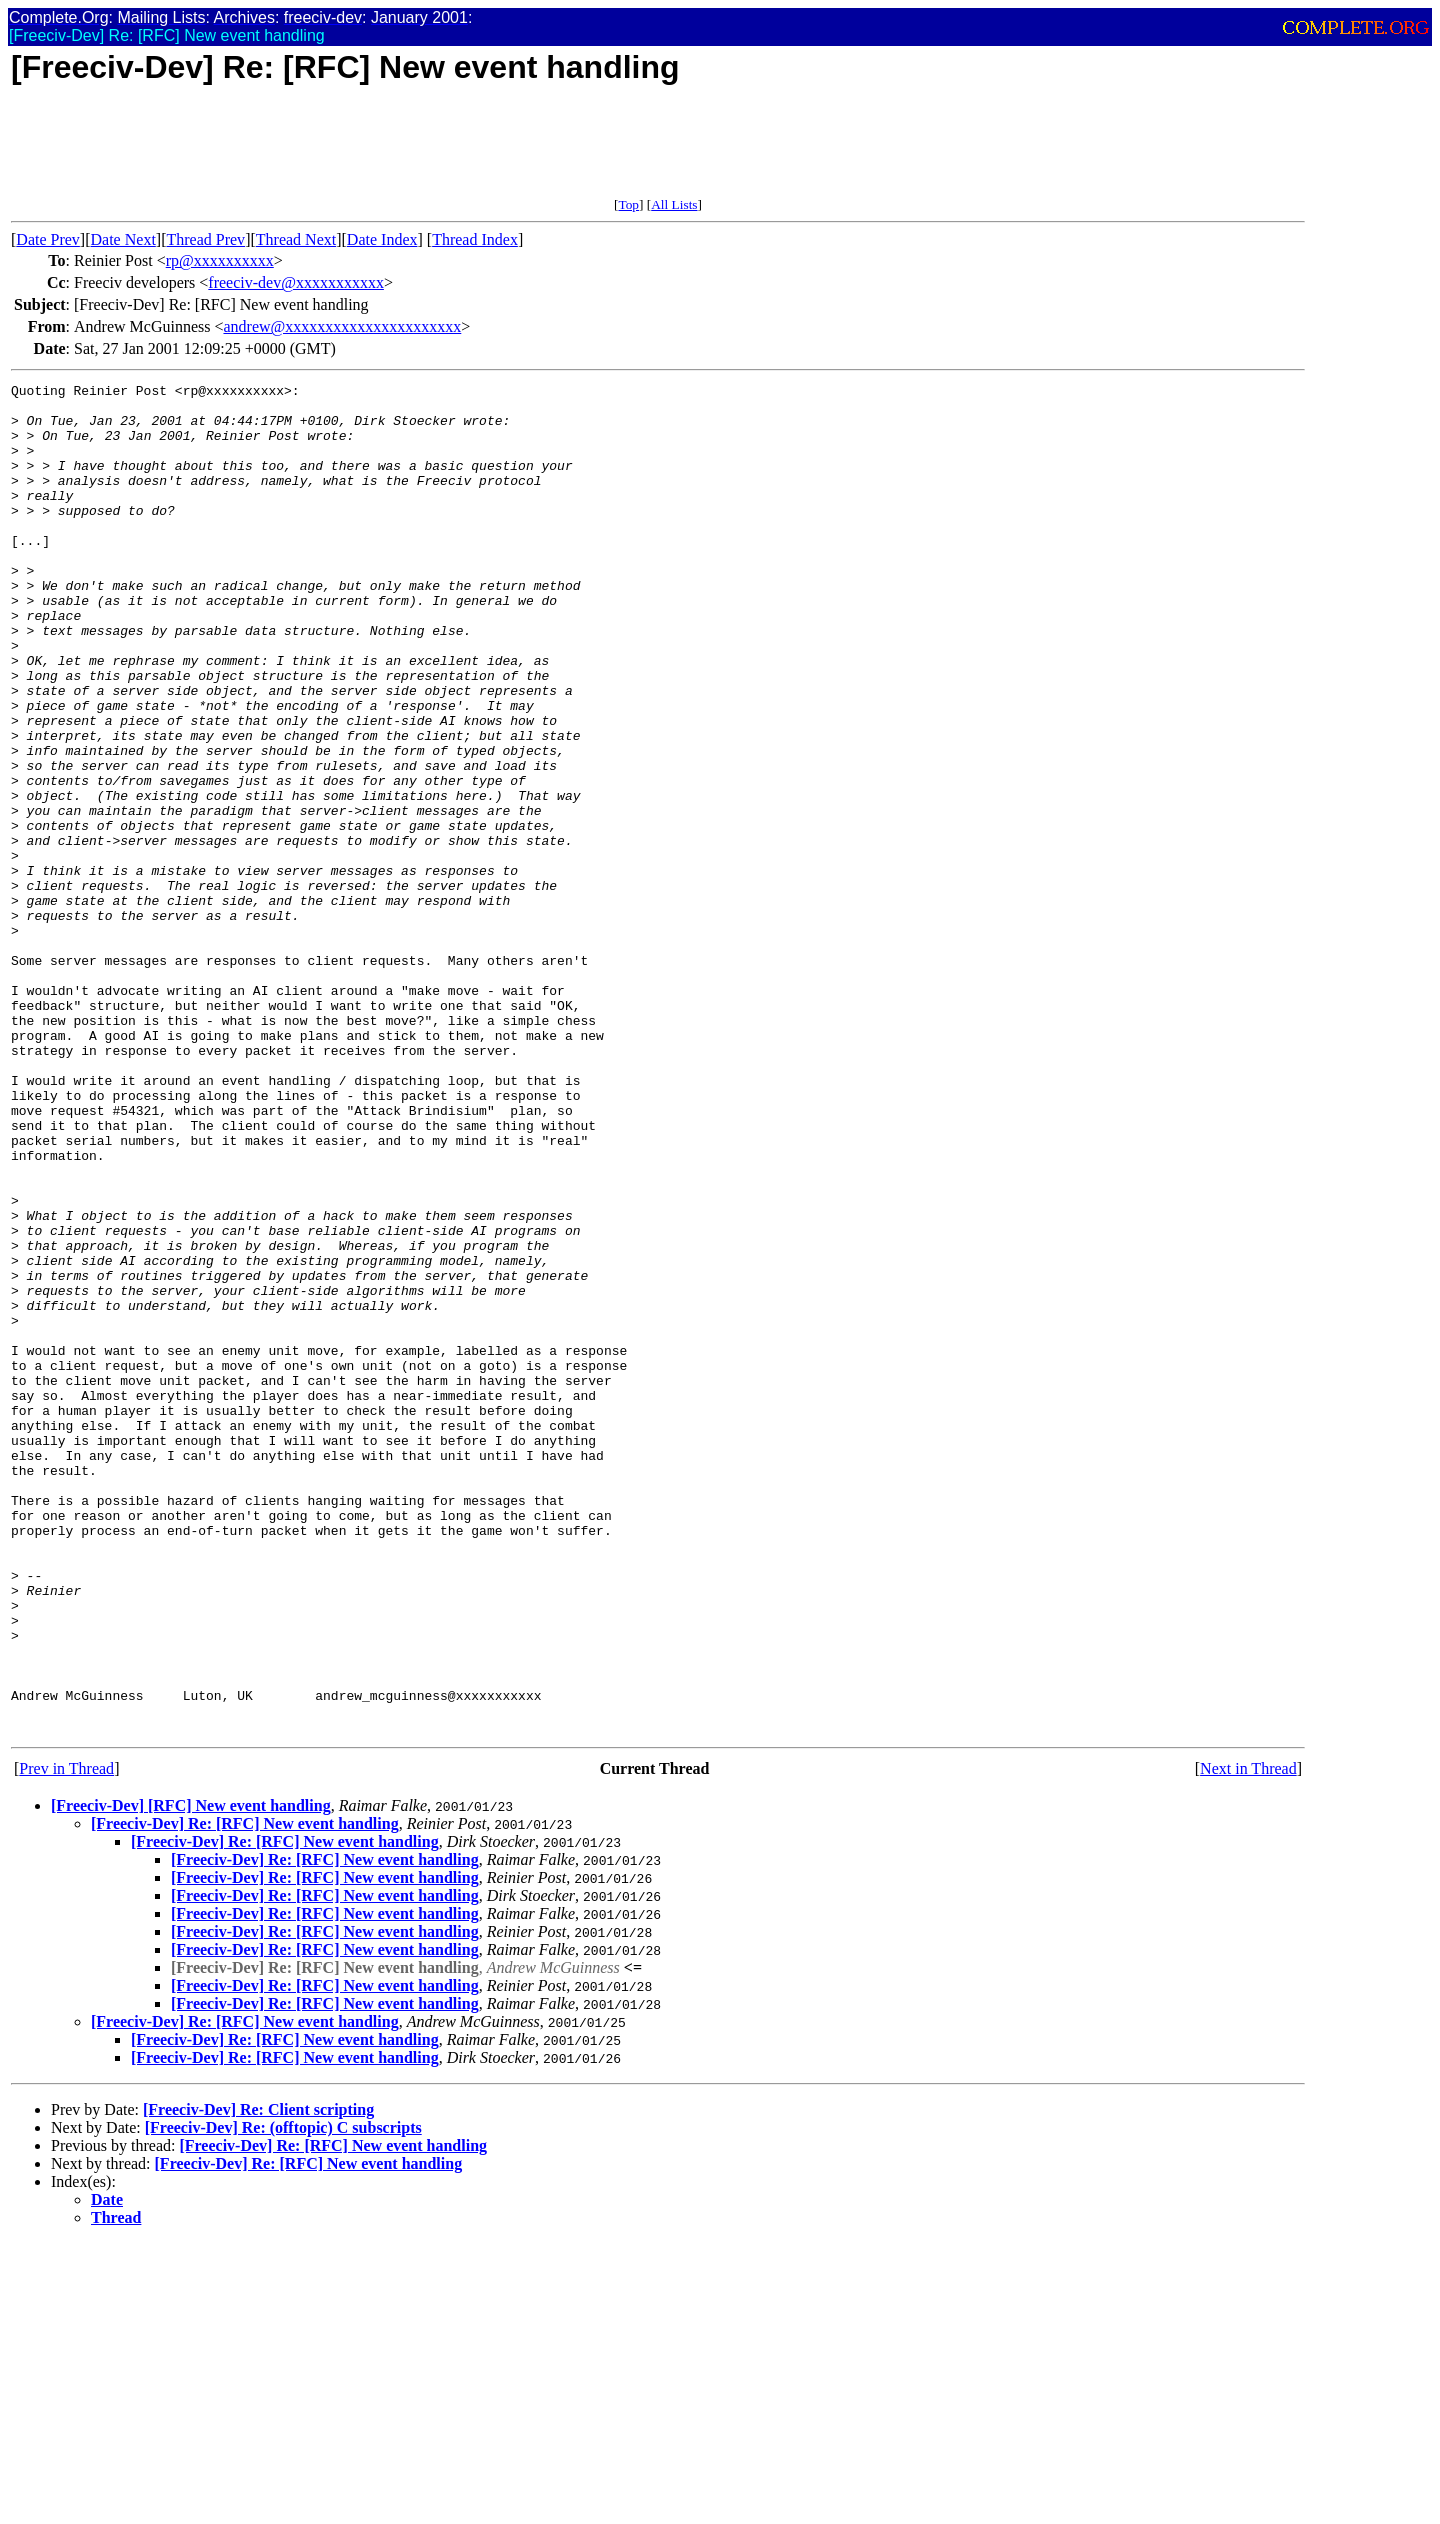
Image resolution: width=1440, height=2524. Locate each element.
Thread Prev (205, 239)
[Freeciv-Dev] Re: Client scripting (258, 2379)
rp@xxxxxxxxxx (220, 260)
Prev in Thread (66, 2038)
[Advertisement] (375, 152)
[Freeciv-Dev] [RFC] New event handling (191, 2075)
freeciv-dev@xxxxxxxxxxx (296, 282)
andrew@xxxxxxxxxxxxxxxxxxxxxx (342, 326)
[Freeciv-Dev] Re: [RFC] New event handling (245, 2093)
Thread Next (296, 239)
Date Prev (48, 239)
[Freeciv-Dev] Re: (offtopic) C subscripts (283, 2397)
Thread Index (475, 239)
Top (628, 204)
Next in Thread (1248, 2038)
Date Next (123, 239)
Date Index (382, 239)
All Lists (674, 204)
